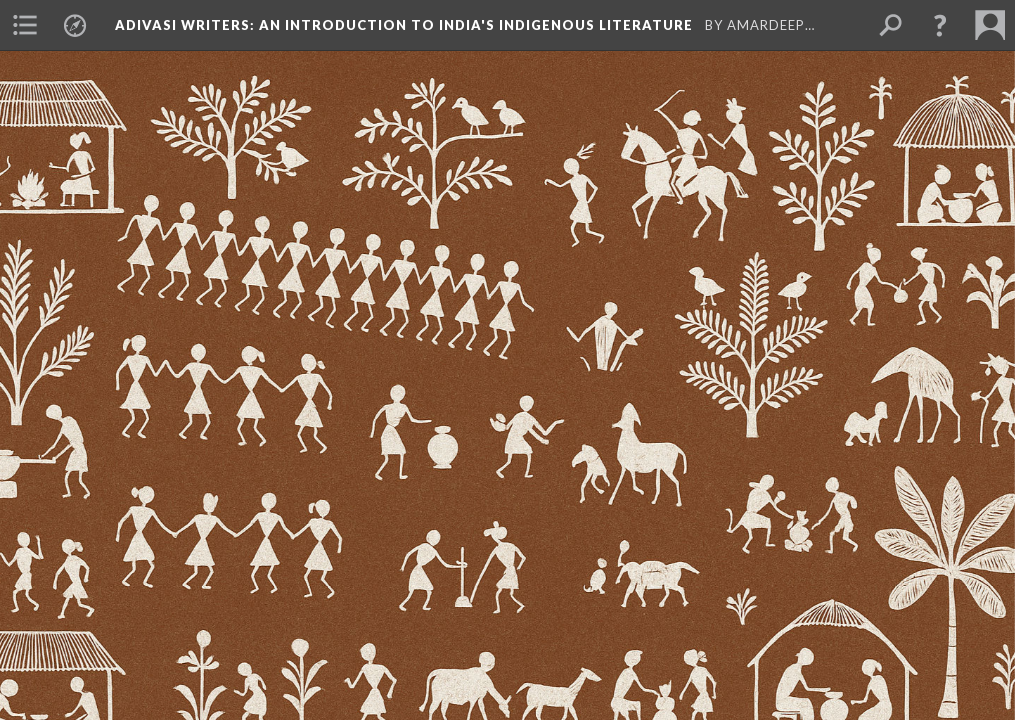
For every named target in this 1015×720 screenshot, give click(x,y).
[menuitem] (25, 25)
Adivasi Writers (406, 25)
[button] (940, 25)
